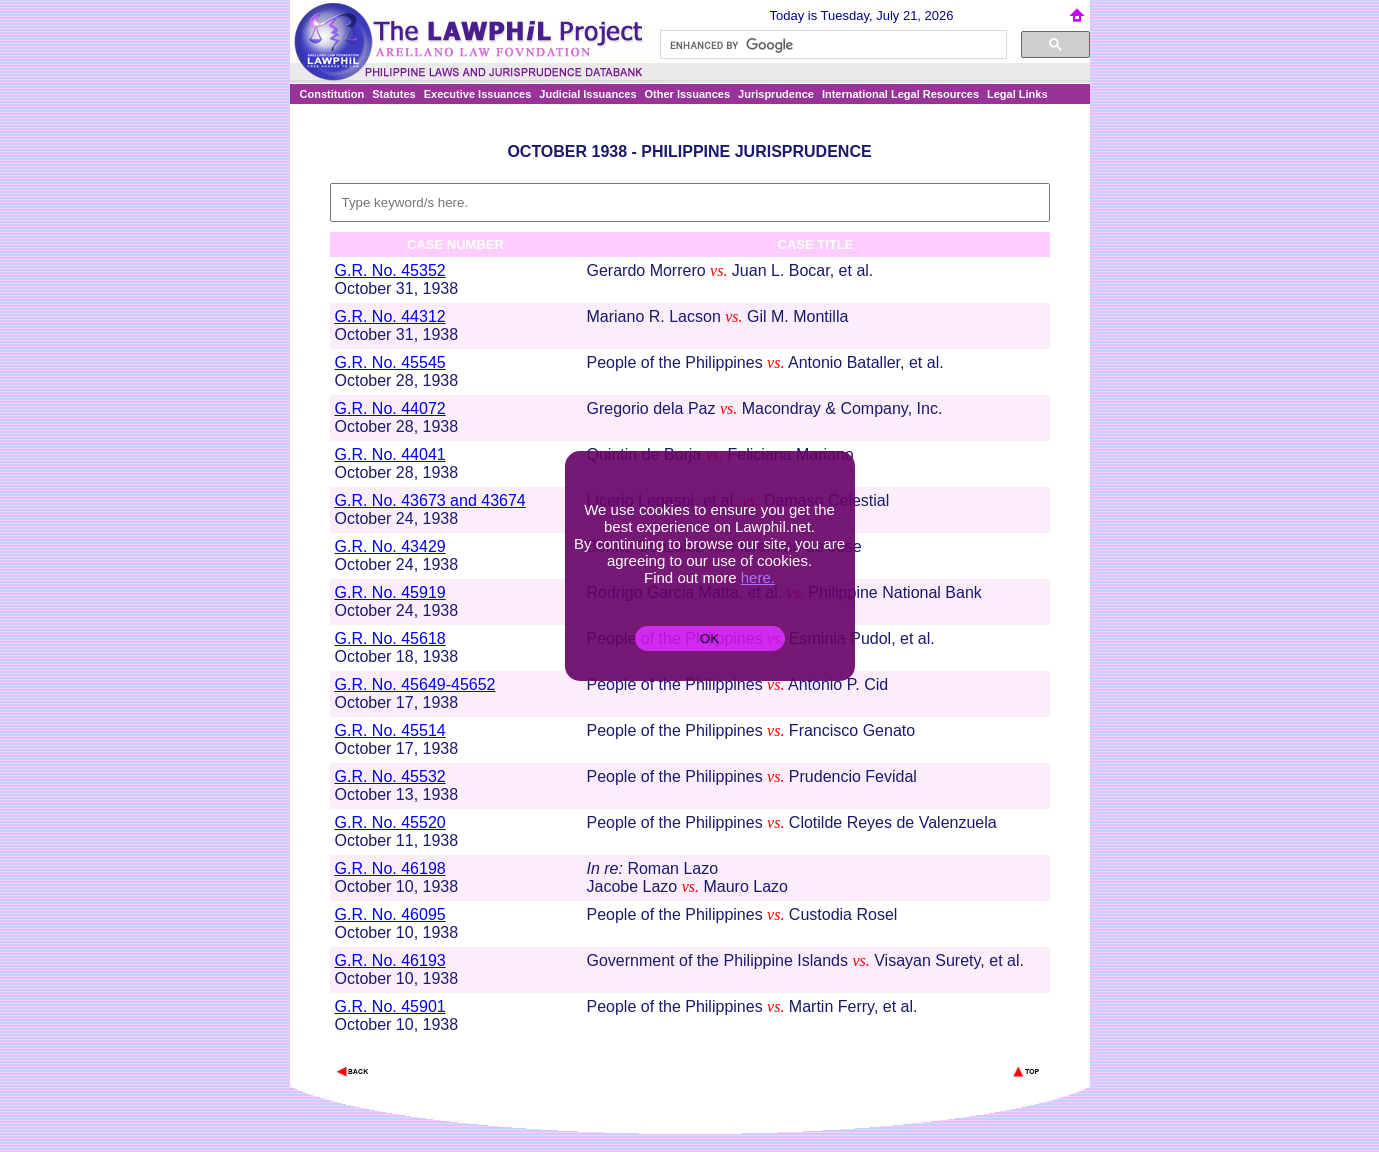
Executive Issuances (478, 94)
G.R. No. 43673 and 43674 (430, 500)
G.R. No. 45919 (390, 592)
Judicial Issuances (587, 94)
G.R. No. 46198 (390, 868)
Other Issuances (688, 94)
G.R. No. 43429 (390, 546)
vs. (718, 270)
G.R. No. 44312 (390, 316)
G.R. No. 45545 (390, 362)
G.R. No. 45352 (390, 270)
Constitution (332, 94)
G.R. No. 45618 (390, 638)
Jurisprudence (776, 94)
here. (758, 577)
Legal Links (1017, 94)
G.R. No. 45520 (390, 822)
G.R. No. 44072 (390, 408)
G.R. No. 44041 (390, 454)
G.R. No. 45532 (390, 776)
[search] (831, 45)
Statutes (393, 94)
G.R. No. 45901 (390, 1006)
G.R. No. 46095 (390, 914)
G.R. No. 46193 (390, 960)
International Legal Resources (900, 94)
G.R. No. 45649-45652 (415, 684)
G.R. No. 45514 (390, 730)
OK (709, 638)
